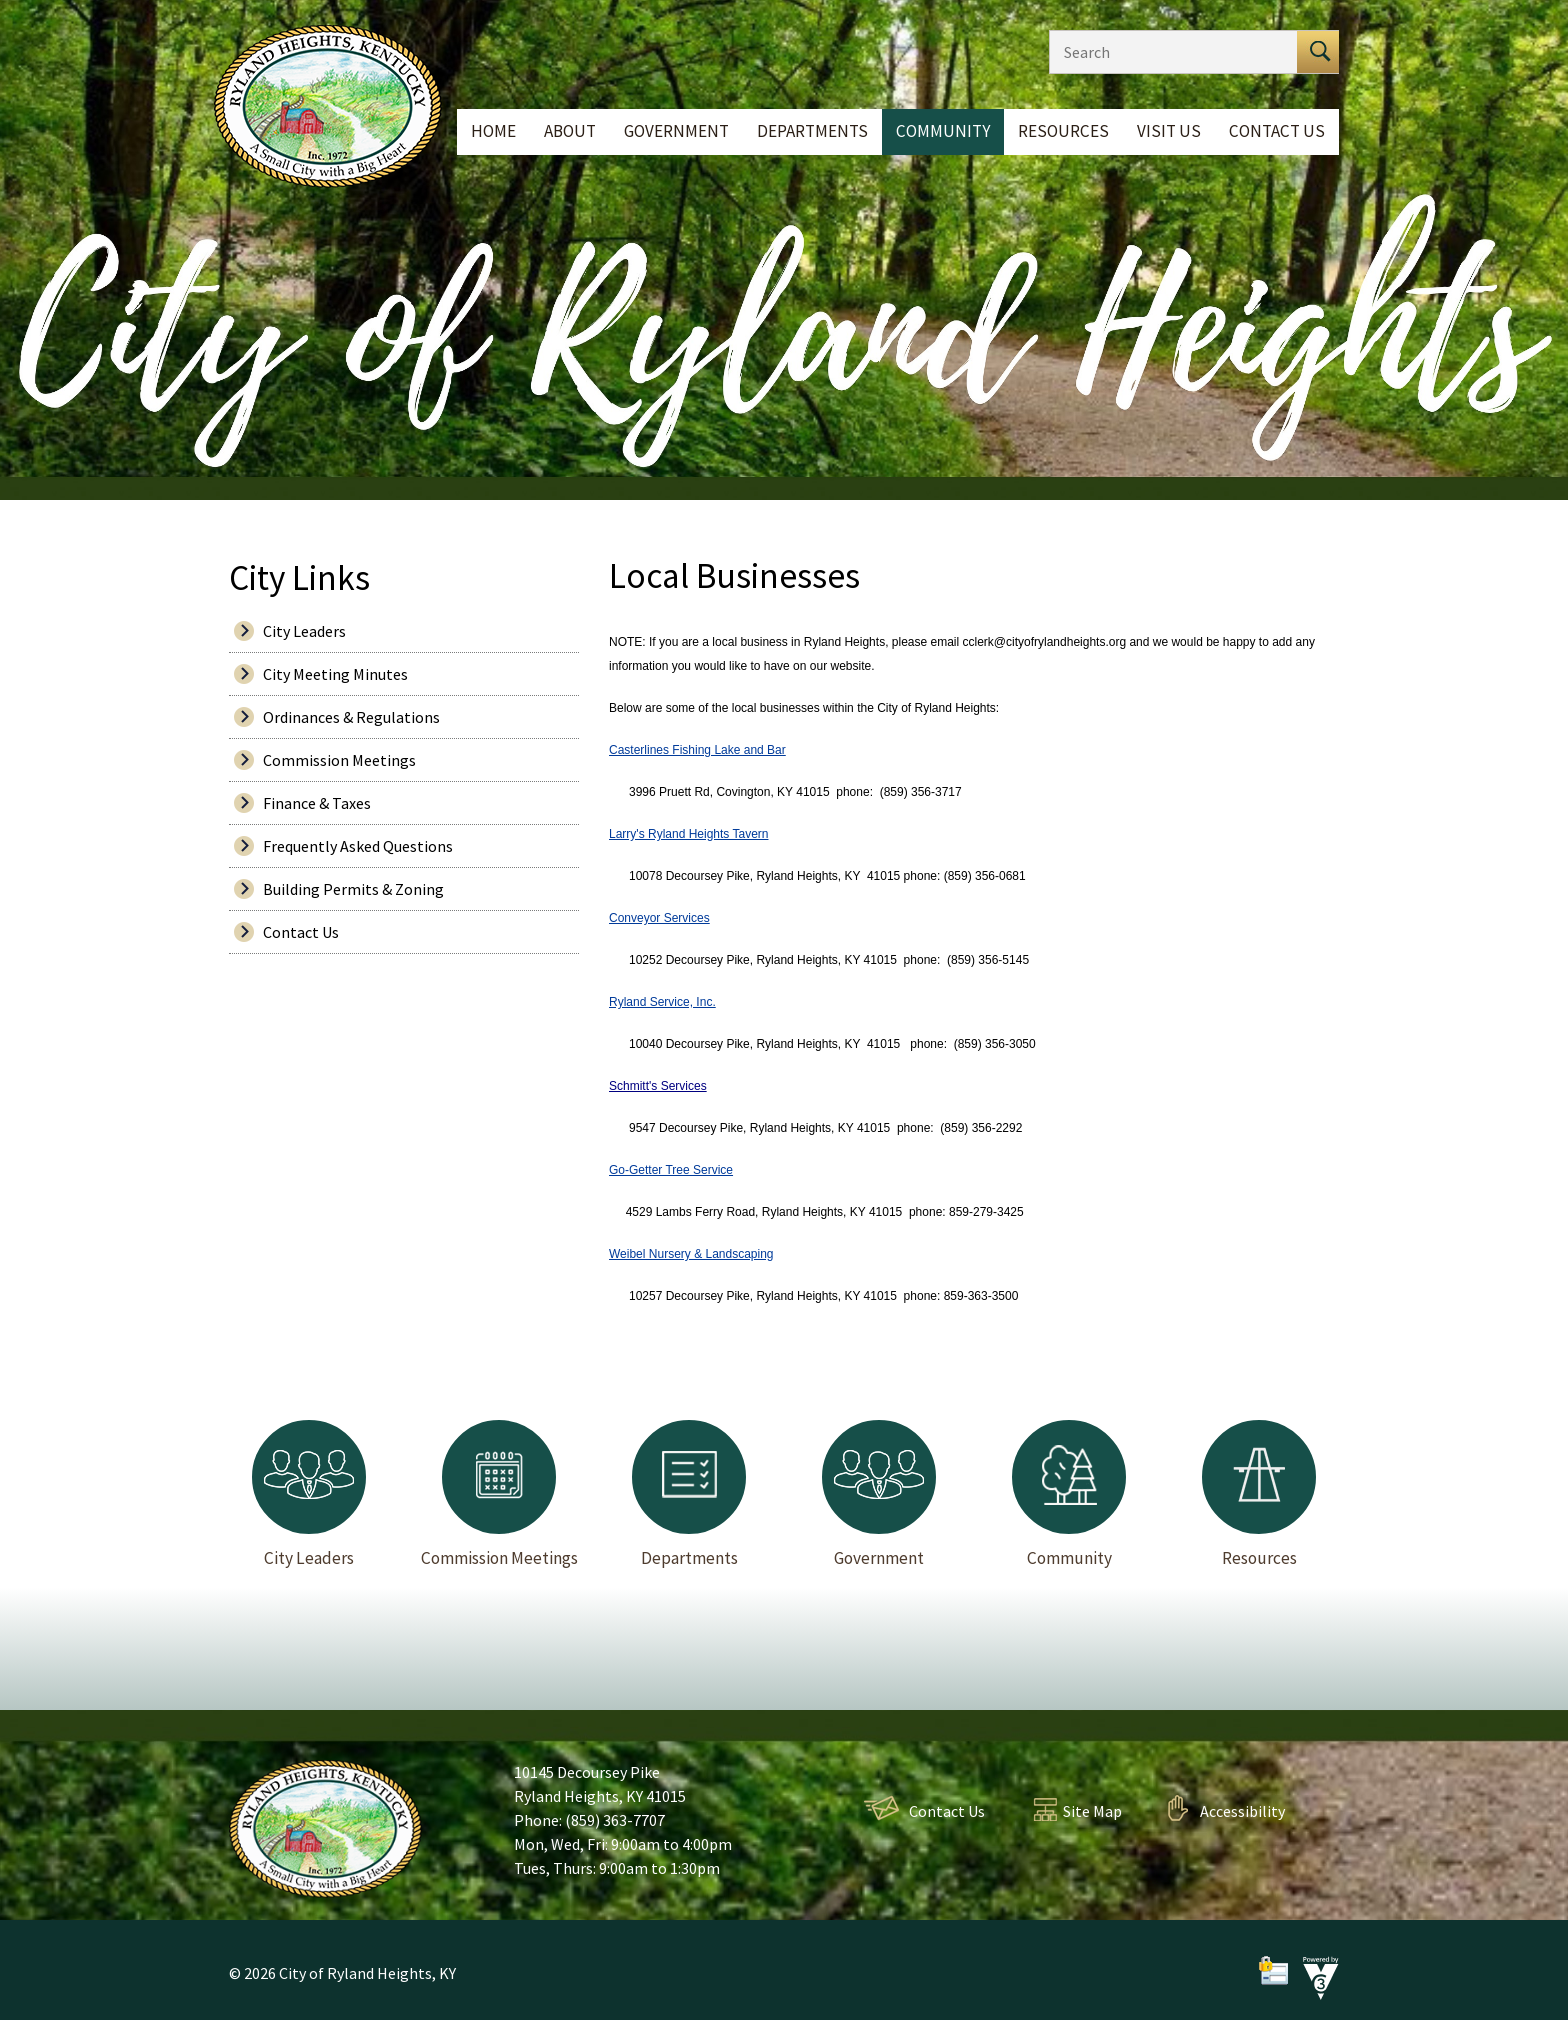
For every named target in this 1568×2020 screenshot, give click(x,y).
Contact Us (1277, 131)
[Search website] (1168, 52)
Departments (812, 131)
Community (943, 131)
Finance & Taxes (317, 803)
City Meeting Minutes (335, 674)
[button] (1318, 52)
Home (493, 131)
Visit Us (1169, 131)
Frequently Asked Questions (358, 846)
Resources (1063, 131)
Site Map (1092, 1811)
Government (676, 131)
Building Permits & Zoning (353, 889)
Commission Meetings (339, 760)
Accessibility (1242, 1811)
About (570, 131)
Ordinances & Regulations (351, 717)
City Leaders (304, 631)
